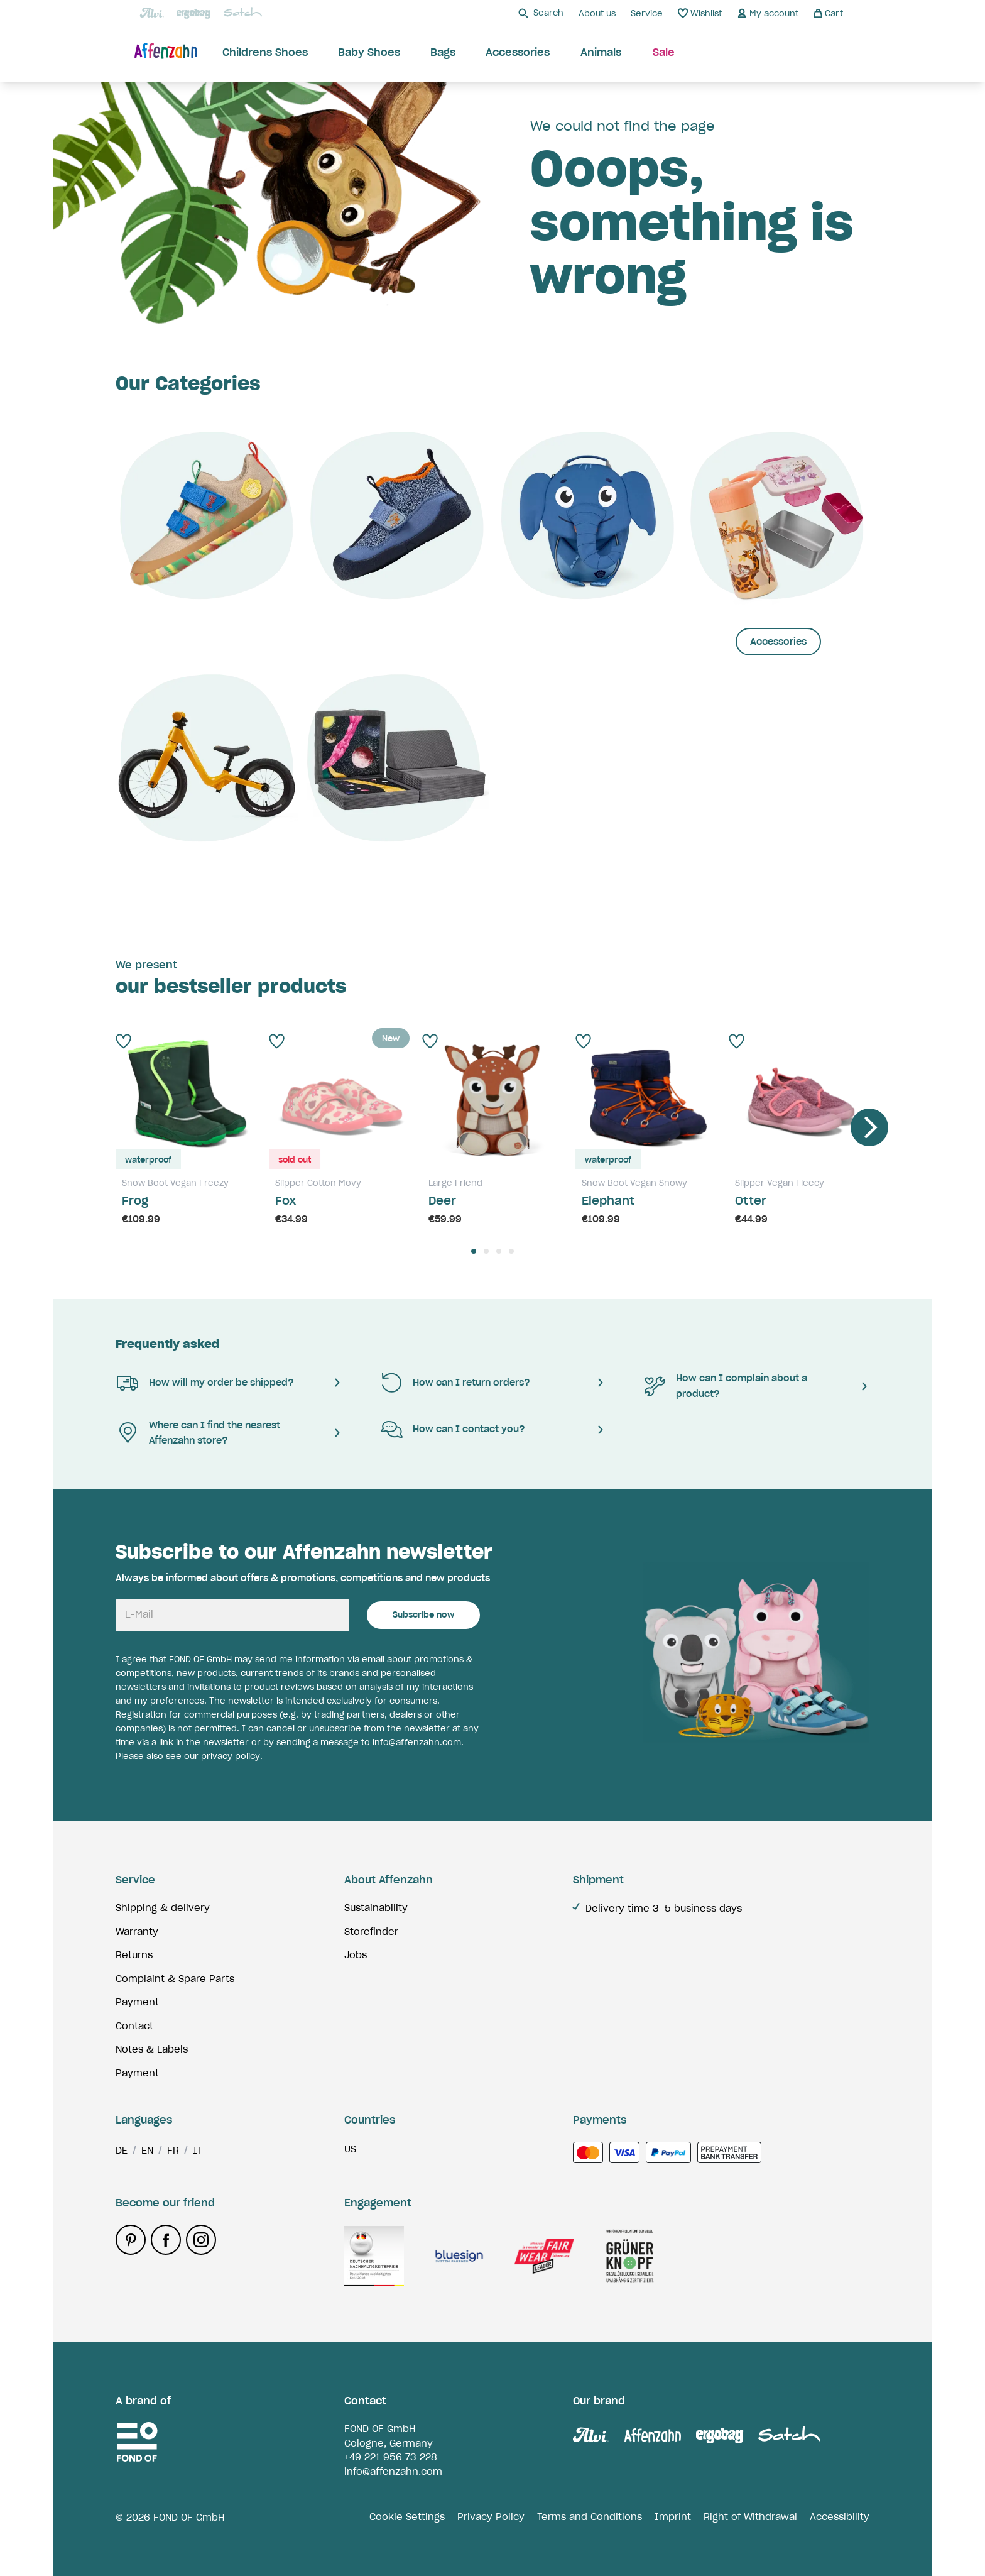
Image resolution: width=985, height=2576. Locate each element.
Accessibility (839, 2517)
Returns (134, 1955)
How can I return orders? (454, 1383)
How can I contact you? (452, 1430)
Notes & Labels (152, 2049)
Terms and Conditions (589, 2517)
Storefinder (371, 1931)
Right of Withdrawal (750, 2517)
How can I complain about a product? (725, 1386)
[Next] (869, 1127)
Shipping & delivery (163, 1908)
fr (173, 2150)
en (147, 2150)
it (197, 2150)
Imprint (673, 2517)
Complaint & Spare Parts (175, 1979)
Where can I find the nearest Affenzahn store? (198, 1433)
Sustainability (376, 1908)
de (122, 2150)
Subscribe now (423, 1614)
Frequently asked (167, 1344)
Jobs (355, 1955)
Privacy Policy (491, 2517)
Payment (137, 2002)
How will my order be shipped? (205, 1383)
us (350, 2149)
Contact (134, 2026)
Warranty (137, 1931)
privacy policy (230, 1756)
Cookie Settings (407, 2517)
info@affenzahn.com (417, 1742)
